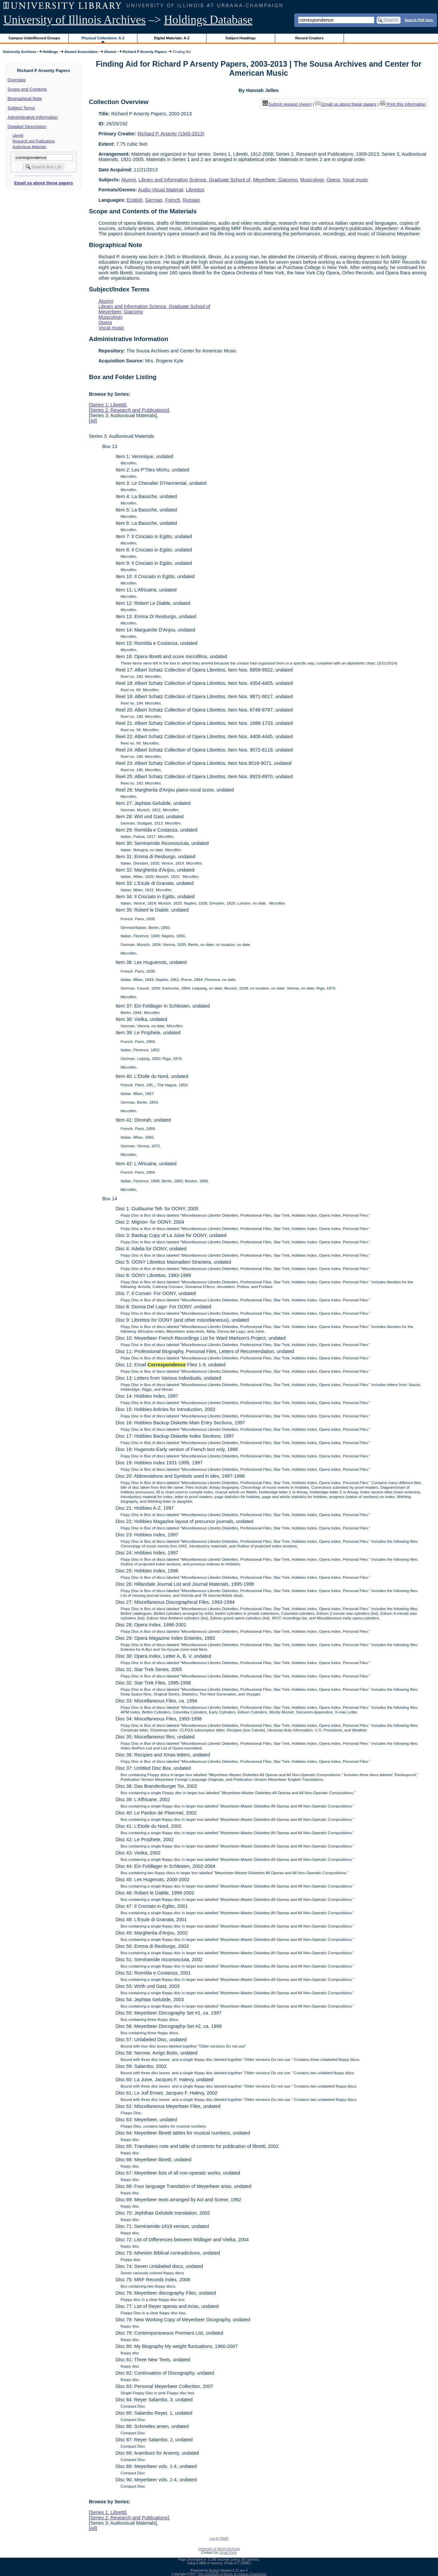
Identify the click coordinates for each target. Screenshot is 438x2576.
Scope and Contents (27, 89)
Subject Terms (21, 107)
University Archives (19, 52)
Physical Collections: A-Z (102, 38)
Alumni (110, 52)
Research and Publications (34, 141)
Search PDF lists (419, 20)
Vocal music (355, 179)
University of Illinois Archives (74, 19)
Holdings (50, 52)
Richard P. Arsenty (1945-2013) (171, 133)
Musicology (312, 179)
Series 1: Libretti (107, 404)
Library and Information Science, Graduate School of (194, 179)
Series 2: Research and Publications (128, 410)
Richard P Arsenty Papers (145, 52)
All (92, 420)
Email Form (228, 2552)
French (172, 200)
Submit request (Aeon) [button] (287, 104)
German (153, 200)
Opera (333, 179)
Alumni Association (81, 52)
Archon (214, 2570)
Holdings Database (208, 19)
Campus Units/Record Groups (34, 38)
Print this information (403, 104)
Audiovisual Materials (29, 147)
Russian (191, 200)
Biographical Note (25, 98)
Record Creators (309, 38)
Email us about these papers (43, 182)
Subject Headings (241, 38)
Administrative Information (33, 117)
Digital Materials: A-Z (171, 38)
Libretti (18, 135)
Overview (17, 79)
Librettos (195, 189)
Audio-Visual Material (160, 189)
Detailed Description (27, 126)
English (134, 200)
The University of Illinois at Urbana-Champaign (232, 2574)
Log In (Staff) (219, 2538)
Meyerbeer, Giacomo (275, 179)
